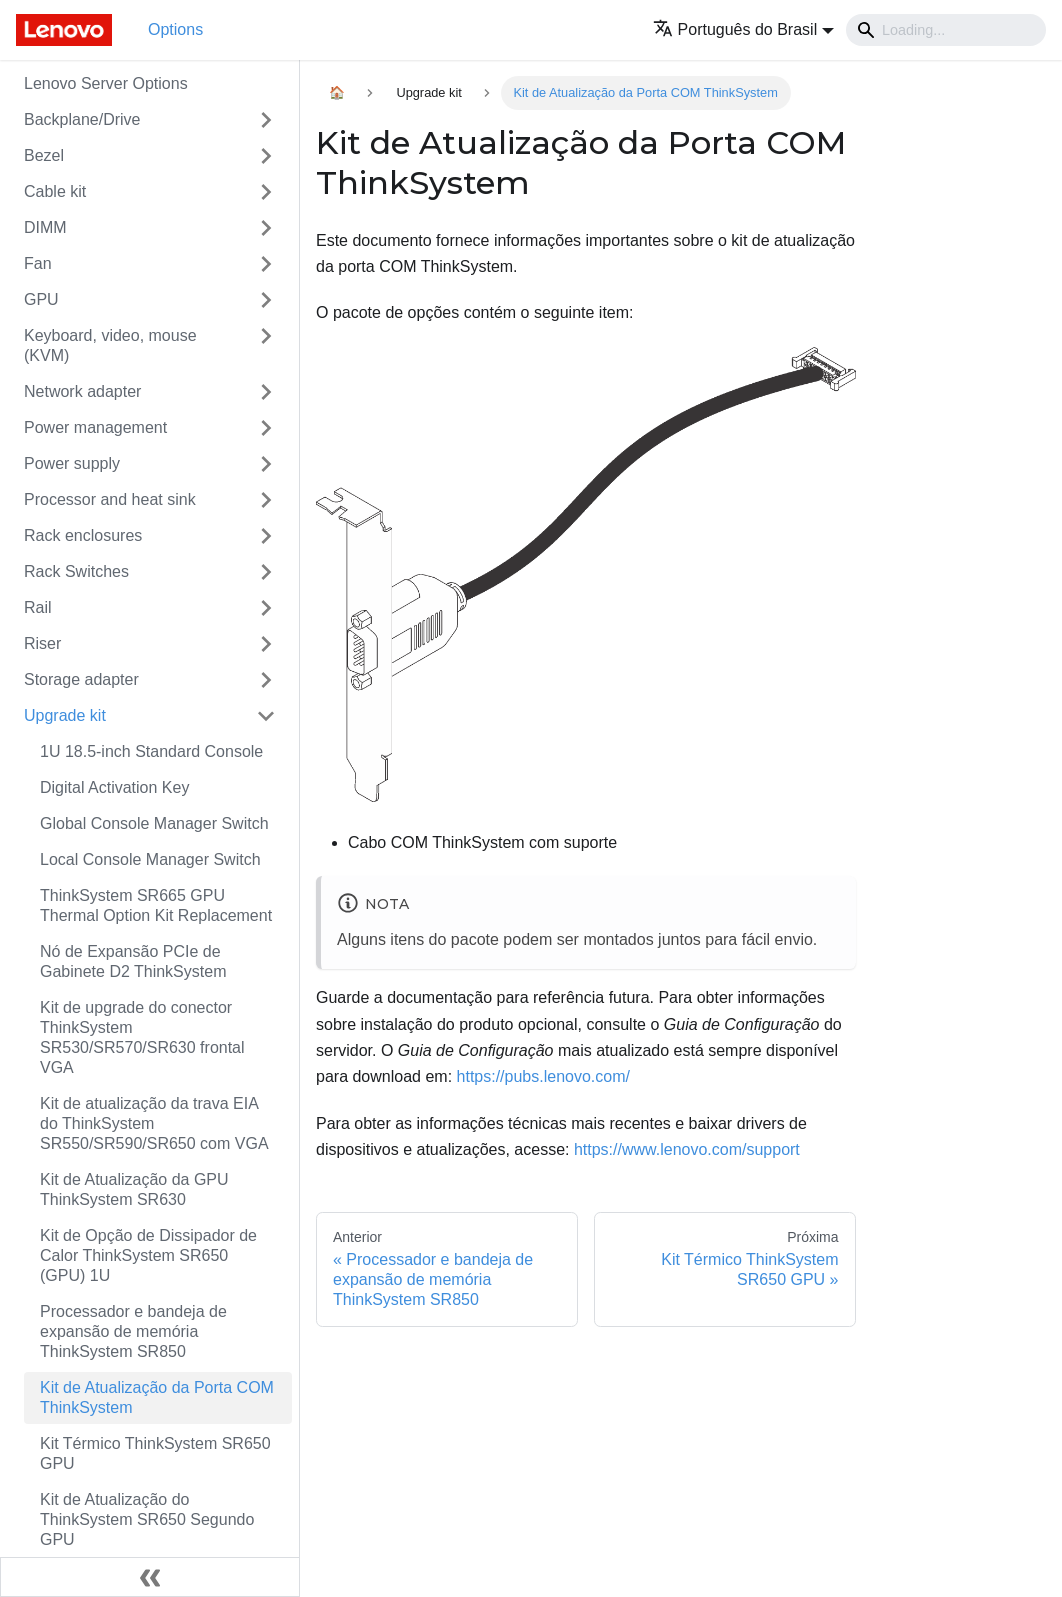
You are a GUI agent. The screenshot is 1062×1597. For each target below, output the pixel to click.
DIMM (45, 227)
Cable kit (55, 191)
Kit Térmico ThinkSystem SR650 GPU (155, 1453)
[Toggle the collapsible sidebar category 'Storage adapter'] (266, 680)
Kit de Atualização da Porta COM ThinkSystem (157, 1397)
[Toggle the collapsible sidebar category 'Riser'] (266, 644)
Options (175, 29)
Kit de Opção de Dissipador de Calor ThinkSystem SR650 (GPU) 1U (148, 1255)
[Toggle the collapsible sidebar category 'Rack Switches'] (266, 572)
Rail (38, 607)
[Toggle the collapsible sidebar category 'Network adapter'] (266, 392)
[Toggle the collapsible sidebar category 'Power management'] (266, 428)
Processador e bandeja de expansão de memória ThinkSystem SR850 (133, 1331)
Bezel (44, 155)
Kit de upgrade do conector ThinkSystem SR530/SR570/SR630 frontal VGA (142, 1037)
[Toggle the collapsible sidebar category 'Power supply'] (266, 464)
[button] (743, 29)
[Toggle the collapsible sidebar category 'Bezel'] (266, 156)
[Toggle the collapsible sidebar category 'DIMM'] (266, 228)
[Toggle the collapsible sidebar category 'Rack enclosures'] (266, 536)
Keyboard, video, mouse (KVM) (110, 345)
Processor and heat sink (110, 499)
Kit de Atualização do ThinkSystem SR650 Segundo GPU (147, 1519)
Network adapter (82, 391)
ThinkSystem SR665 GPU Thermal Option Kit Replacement (156, 905)
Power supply (72, 463)
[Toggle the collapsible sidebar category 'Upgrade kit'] (266, 716)
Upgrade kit (65, 715)
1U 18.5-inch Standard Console (151, 751)
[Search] (946, 30)
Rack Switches (76, 571)
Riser (42, 643)
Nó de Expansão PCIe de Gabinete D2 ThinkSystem (133, 961)
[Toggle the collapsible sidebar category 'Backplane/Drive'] (266, 120)
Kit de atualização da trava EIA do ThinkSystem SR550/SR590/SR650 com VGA (154, 1123)
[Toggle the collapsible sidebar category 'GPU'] (266, 300)
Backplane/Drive (82, 119)
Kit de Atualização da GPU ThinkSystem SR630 (134, 1189)
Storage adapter (81, 679)
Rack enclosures (83, 535)
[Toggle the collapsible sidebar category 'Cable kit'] (266, 192)
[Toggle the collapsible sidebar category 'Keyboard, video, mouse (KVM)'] (266, 346)
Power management (95, 427)
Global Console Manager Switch (154, 823)
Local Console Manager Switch (150, 859)
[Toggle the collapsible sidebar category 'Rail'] (266, 608)
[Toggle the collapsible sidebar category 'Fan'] (266, 264)
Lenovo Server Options (106, 83)
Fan (38, 263)
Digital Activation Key (114, 787)
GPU (41, 299)
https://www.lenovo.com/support (687, 1149)
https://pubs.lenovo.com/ (543, 1076)
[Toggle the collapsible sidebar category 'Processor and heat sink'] (266, 500)
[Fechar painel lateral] (150, 1577)
